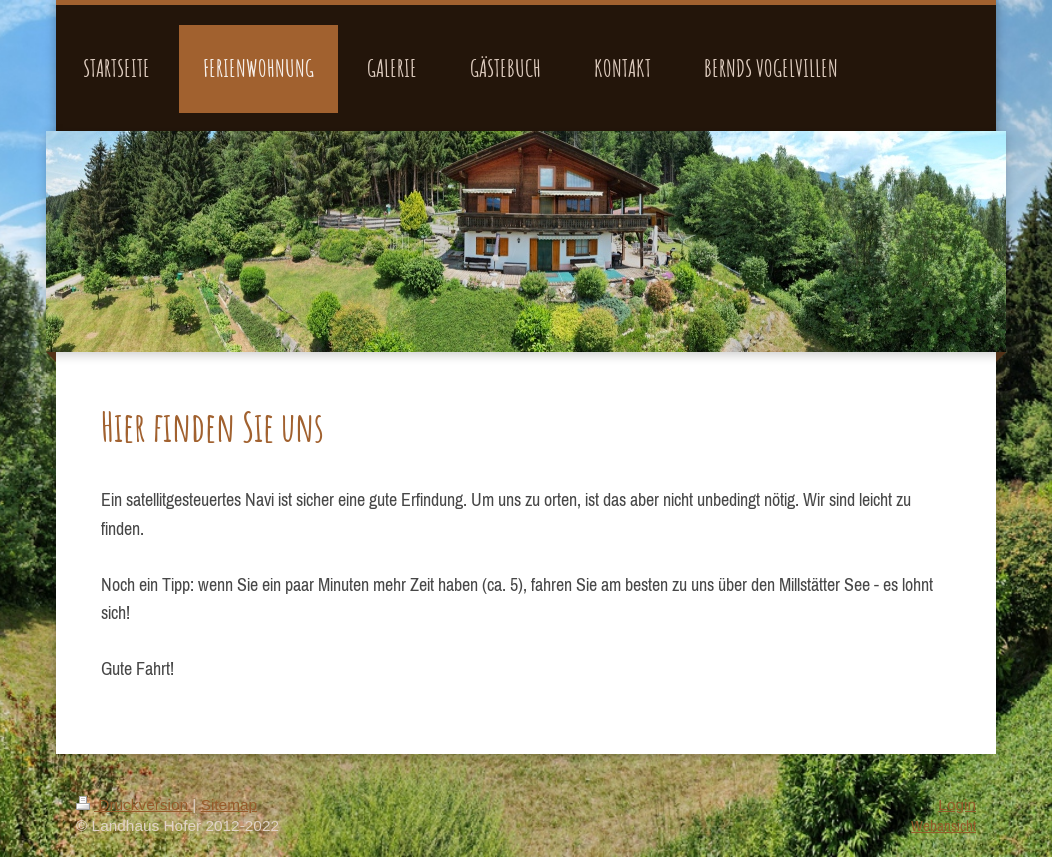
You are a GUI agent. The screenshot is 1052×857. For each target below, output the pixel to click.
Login (957, 804)
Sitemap (229, 804)
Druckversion (134, 804)
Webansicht (943, 825)
